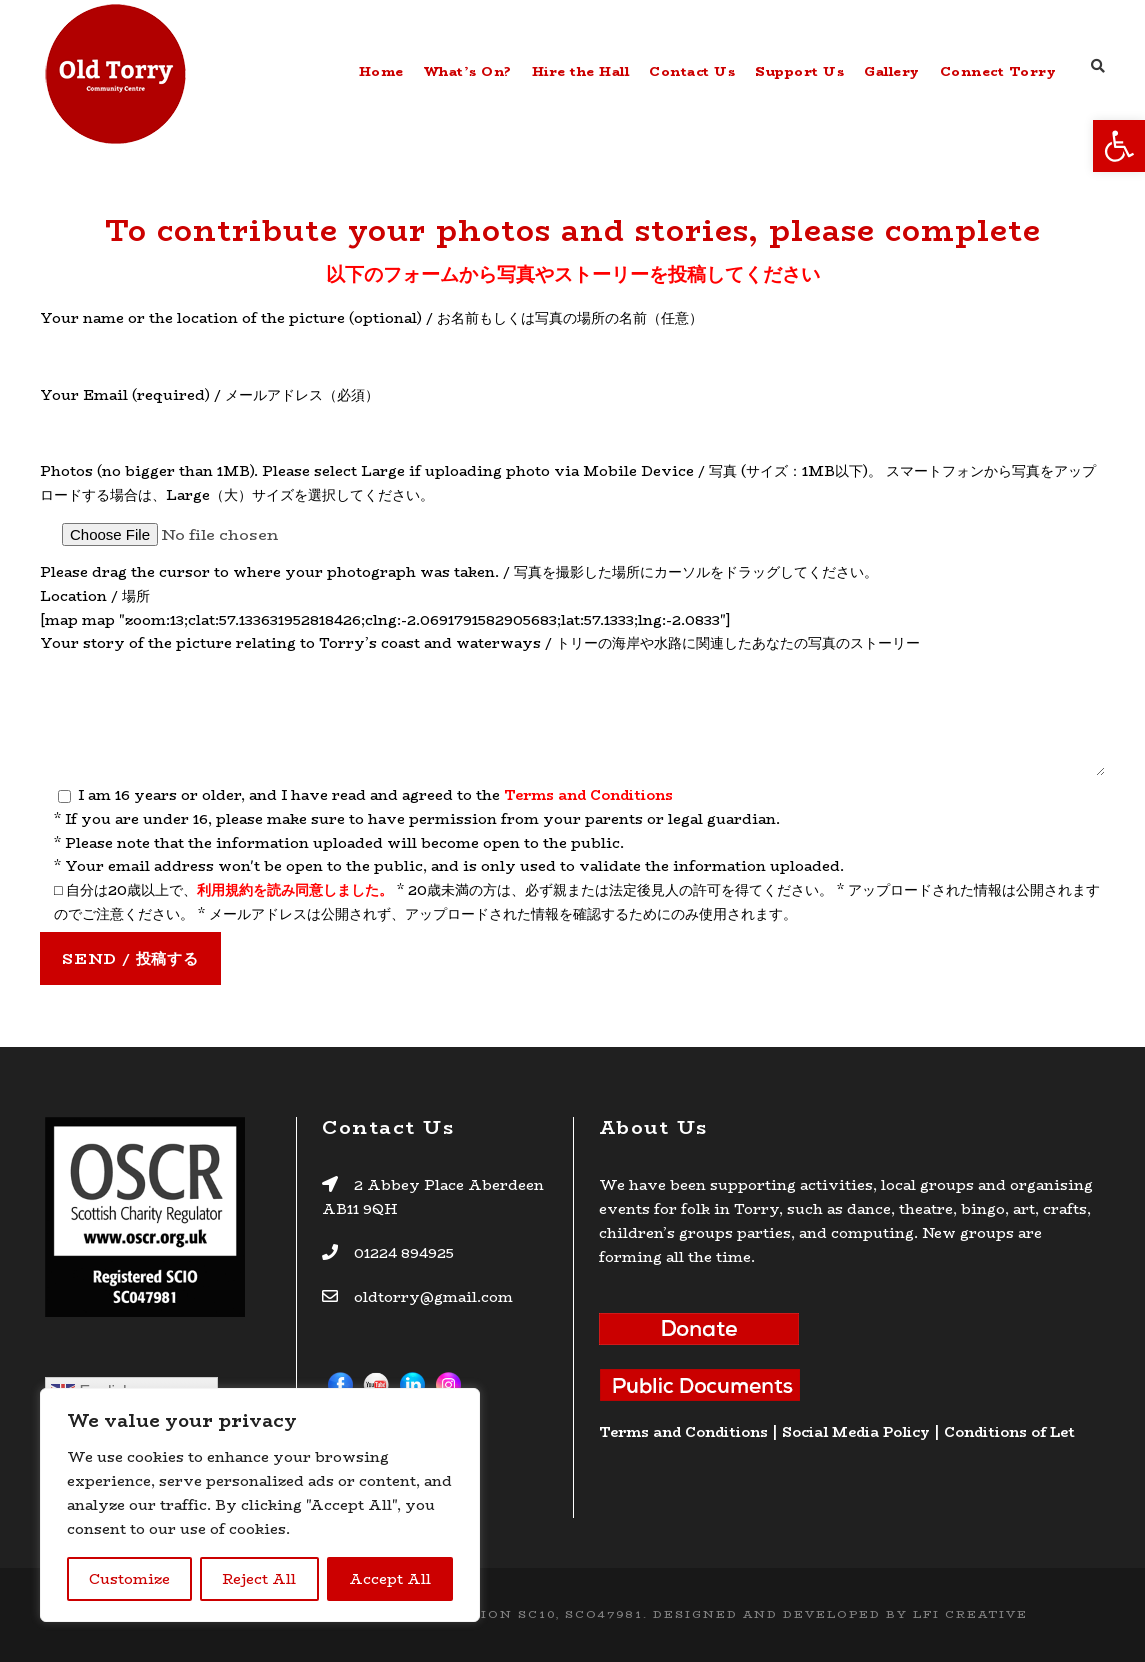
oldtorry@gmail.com (431, 1297)
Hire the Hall (581, 71)
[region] (260, 1505)
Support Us (799, 71)
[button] (1119, 146)
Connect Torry (998, 71)
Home (381, 71)
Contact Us (692, 71)
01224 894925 (404, 1253)
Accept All (390, 1579)
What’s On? (468, 71)
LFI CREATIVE (970, 1614)
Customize (129, 1579)
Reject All (259, 1579)
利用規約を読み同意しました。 (295, 890)
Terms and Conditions (588, 795)
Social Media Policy (856, 1432)
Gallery (892, 71)
